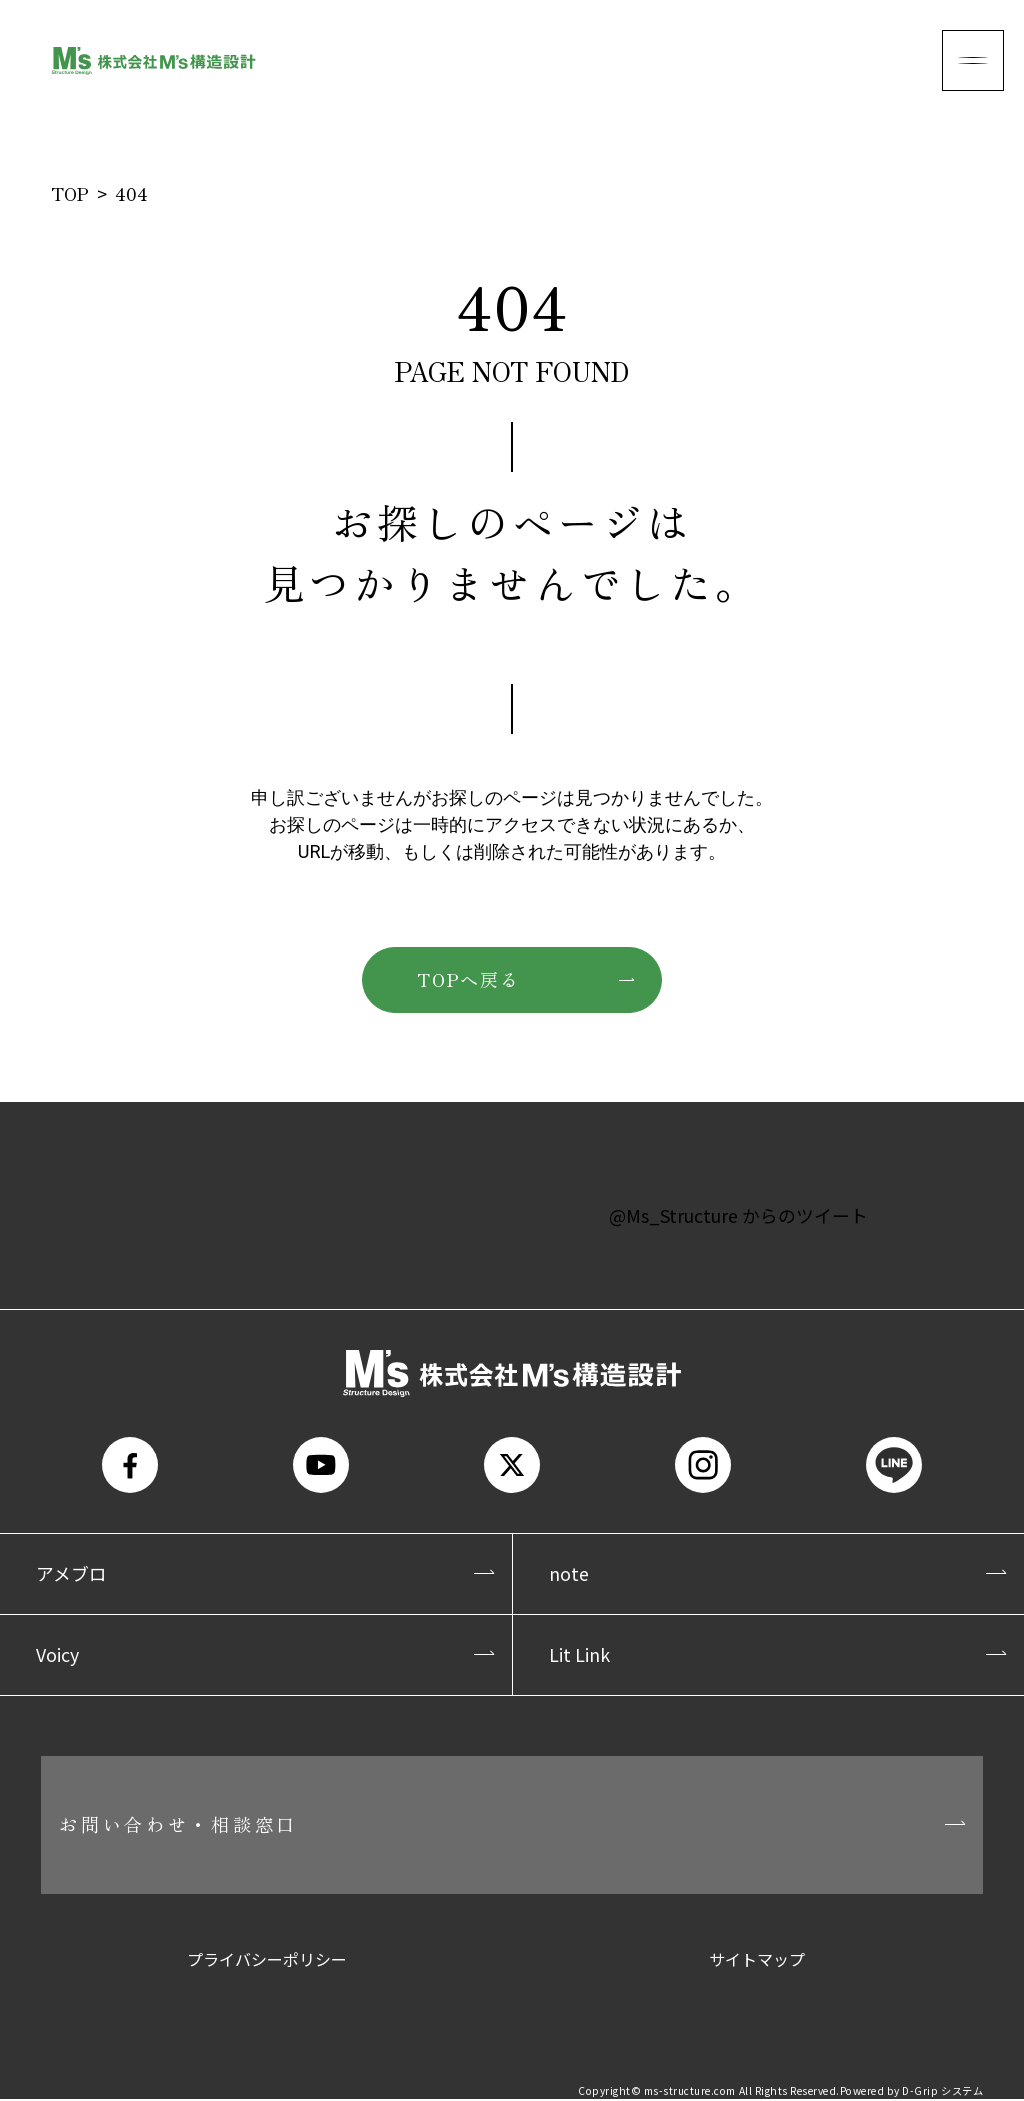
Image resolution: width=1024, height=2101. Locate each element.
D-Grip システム (942, 2093)
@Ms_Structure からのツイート (739, 1215)
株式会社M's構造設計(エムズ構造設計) (153, 60)
